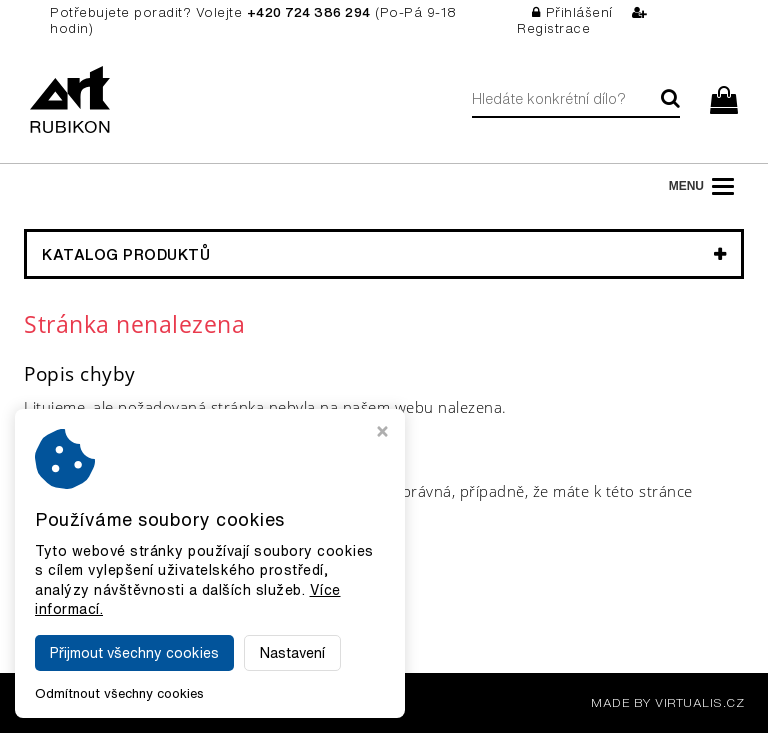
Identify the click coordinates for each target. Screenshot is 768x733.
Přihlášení (572, 12)
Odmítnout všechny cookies (119, 693)
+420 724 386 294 (309, 12)
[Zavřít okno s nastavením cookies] (382, 433)
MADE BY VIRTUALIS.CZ (667, 702)
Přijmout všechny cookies (134, 653)
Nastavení (292, 653)
